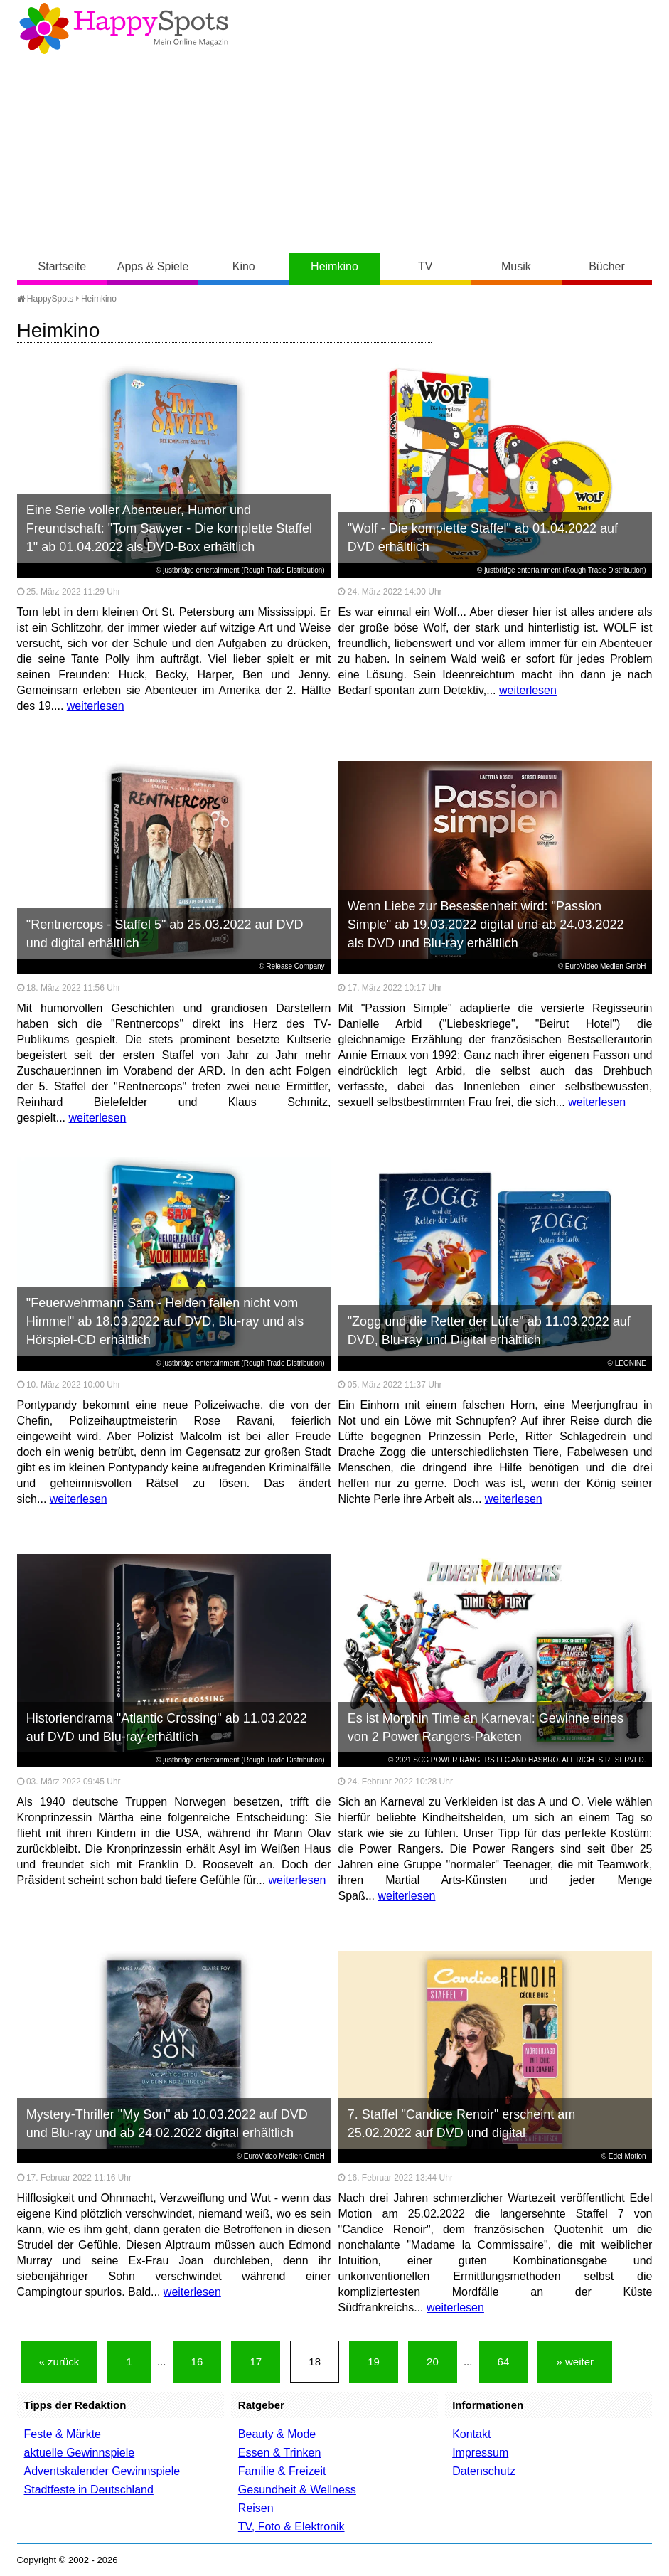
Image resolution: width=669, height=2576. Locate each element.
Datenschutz (483, 2471)
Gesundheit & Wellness (297, 2490)
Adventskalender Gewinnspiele (102, 2471)
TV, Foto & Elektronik (291, 2527)
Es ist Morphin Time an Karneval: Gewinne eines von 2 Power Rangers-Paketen (485, 1727)
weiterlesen (95, 706)
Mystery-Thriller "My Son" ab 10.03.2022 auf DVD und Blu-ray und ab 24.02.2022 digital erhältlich (167, 2123)
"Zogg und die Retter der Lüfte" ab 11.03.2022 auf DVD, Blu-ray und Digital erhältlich (489, 1330)
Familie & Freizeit (282, 2471)
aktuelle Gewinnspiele (79, 2453)
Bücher (607, 266)
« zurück (59, 2362)
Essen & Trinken (279, 2453)
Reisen (256, 2508)
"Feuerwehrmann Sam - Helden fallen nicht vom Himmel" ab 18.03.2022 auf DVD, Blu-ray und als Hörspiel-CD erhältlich (165, 1321)
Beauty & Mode (277, 2434)
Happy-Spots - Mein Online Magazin (123, 28)
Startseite (62, 266)
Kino (243, 266)
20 (433, 2362)
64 (504, 2362)
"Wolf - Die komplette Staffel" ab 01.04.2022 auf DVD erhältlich (483, 537)
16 (197, 2362)
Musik (516, 266)
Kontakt (471, 2434)
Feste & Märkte (62, 2434)
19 (374, 2362)
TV (425, 266)
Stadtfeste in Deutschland (89, 2490)
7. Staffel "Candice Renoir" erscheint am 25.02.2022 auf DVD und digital (462, 2123)
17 (256, 2362)
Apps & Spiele (153, 266)
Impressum (480, 2453)
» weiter (575, 2362)
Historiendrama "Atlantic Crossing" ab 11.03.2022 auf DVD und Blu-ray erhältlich (166, 1727)
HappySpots (45, 299)
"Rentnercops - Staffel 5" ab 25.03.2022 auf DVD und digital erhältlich (165, 933)
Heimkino (334, 266)
